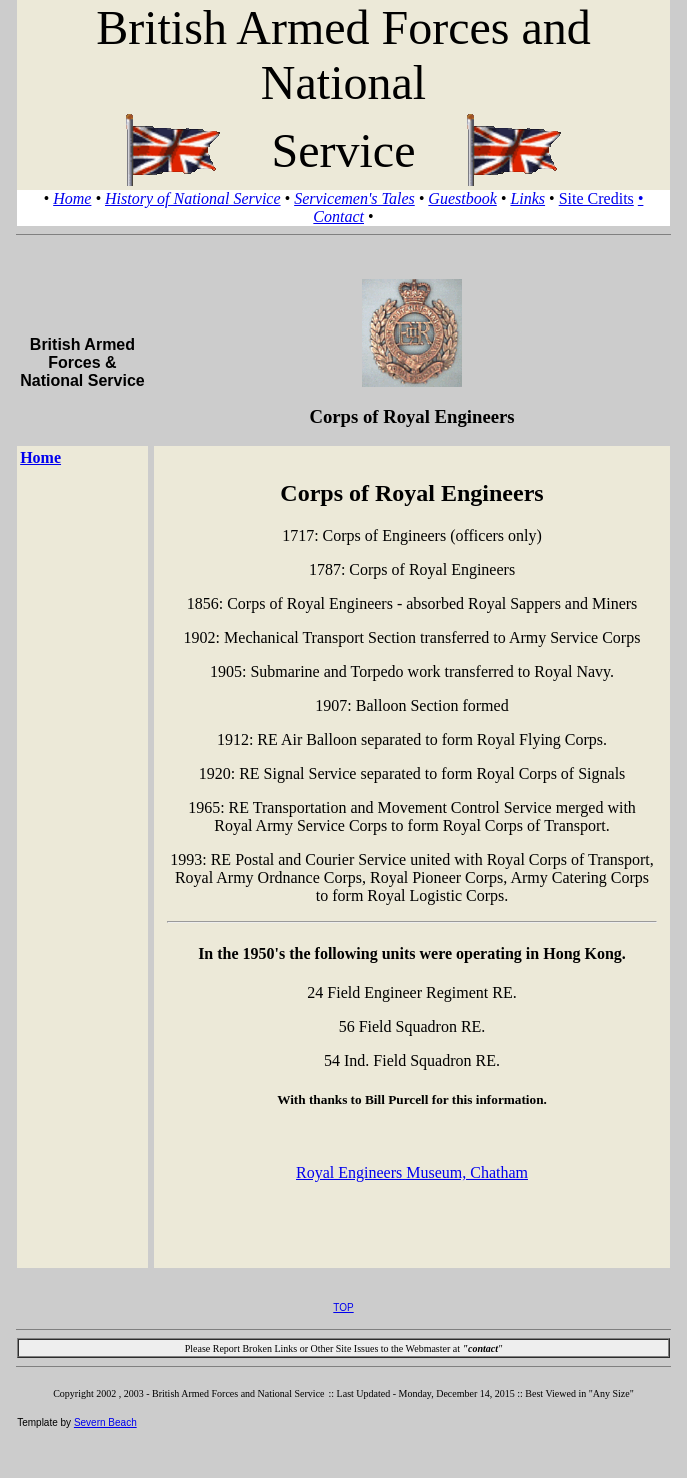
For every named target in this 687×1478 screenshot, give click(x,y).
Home (72, 198)
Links (527, 198)
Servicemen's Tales (354, 198)
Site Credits (596, 198)
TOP (343, 1307)
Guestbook (462, 198)
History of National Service (193, 198)
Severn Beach (105, 1422)
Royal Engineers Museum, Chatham (412, 1172)
